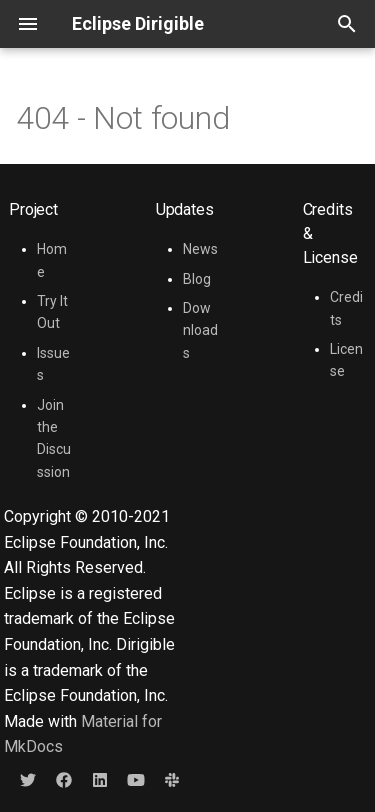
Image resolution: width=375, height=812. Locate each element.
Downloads (200, 330)
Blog (197, 279)
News (200, 249)
